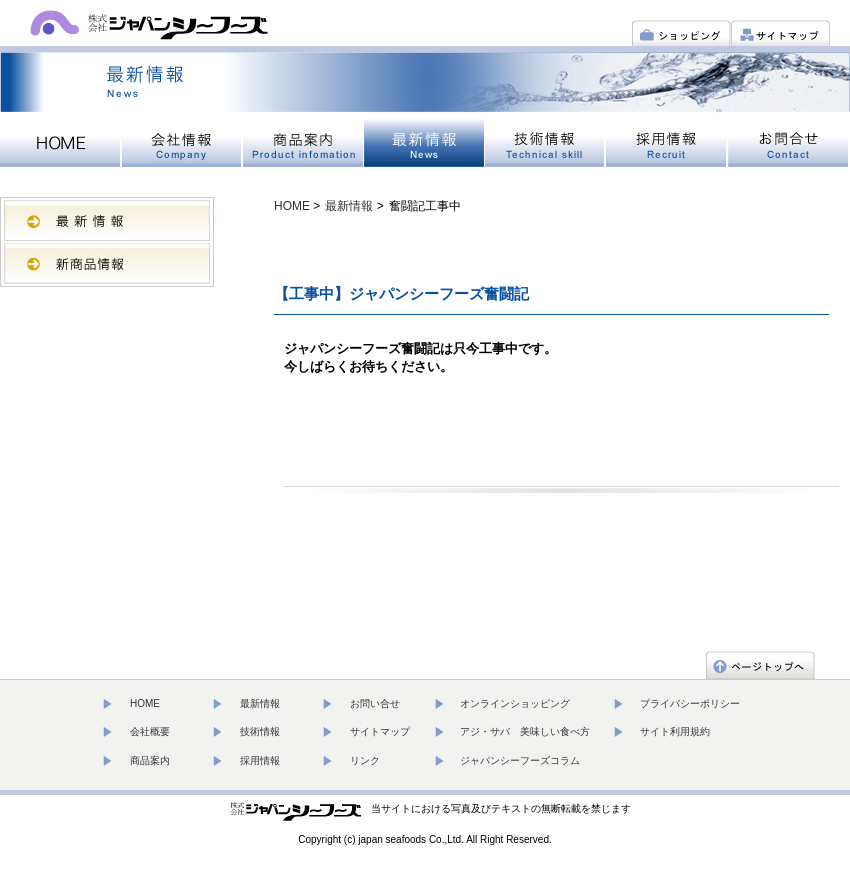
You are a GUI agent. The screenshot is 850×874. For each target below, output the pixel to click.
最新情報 (349, 206)
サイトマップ (380, 731)
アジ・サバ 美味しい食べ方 (525, 731)
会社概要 (150, 731)
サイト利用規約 (675, 731)
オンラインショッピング (515, 703)
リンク (365, 760)
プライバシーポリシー (690, 703)
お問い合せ (375, 703)
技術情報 (260, 731)
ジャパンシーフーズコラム (520, 760)
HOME (292, 206)
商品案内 (150, 760)
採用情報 (260, 760)
